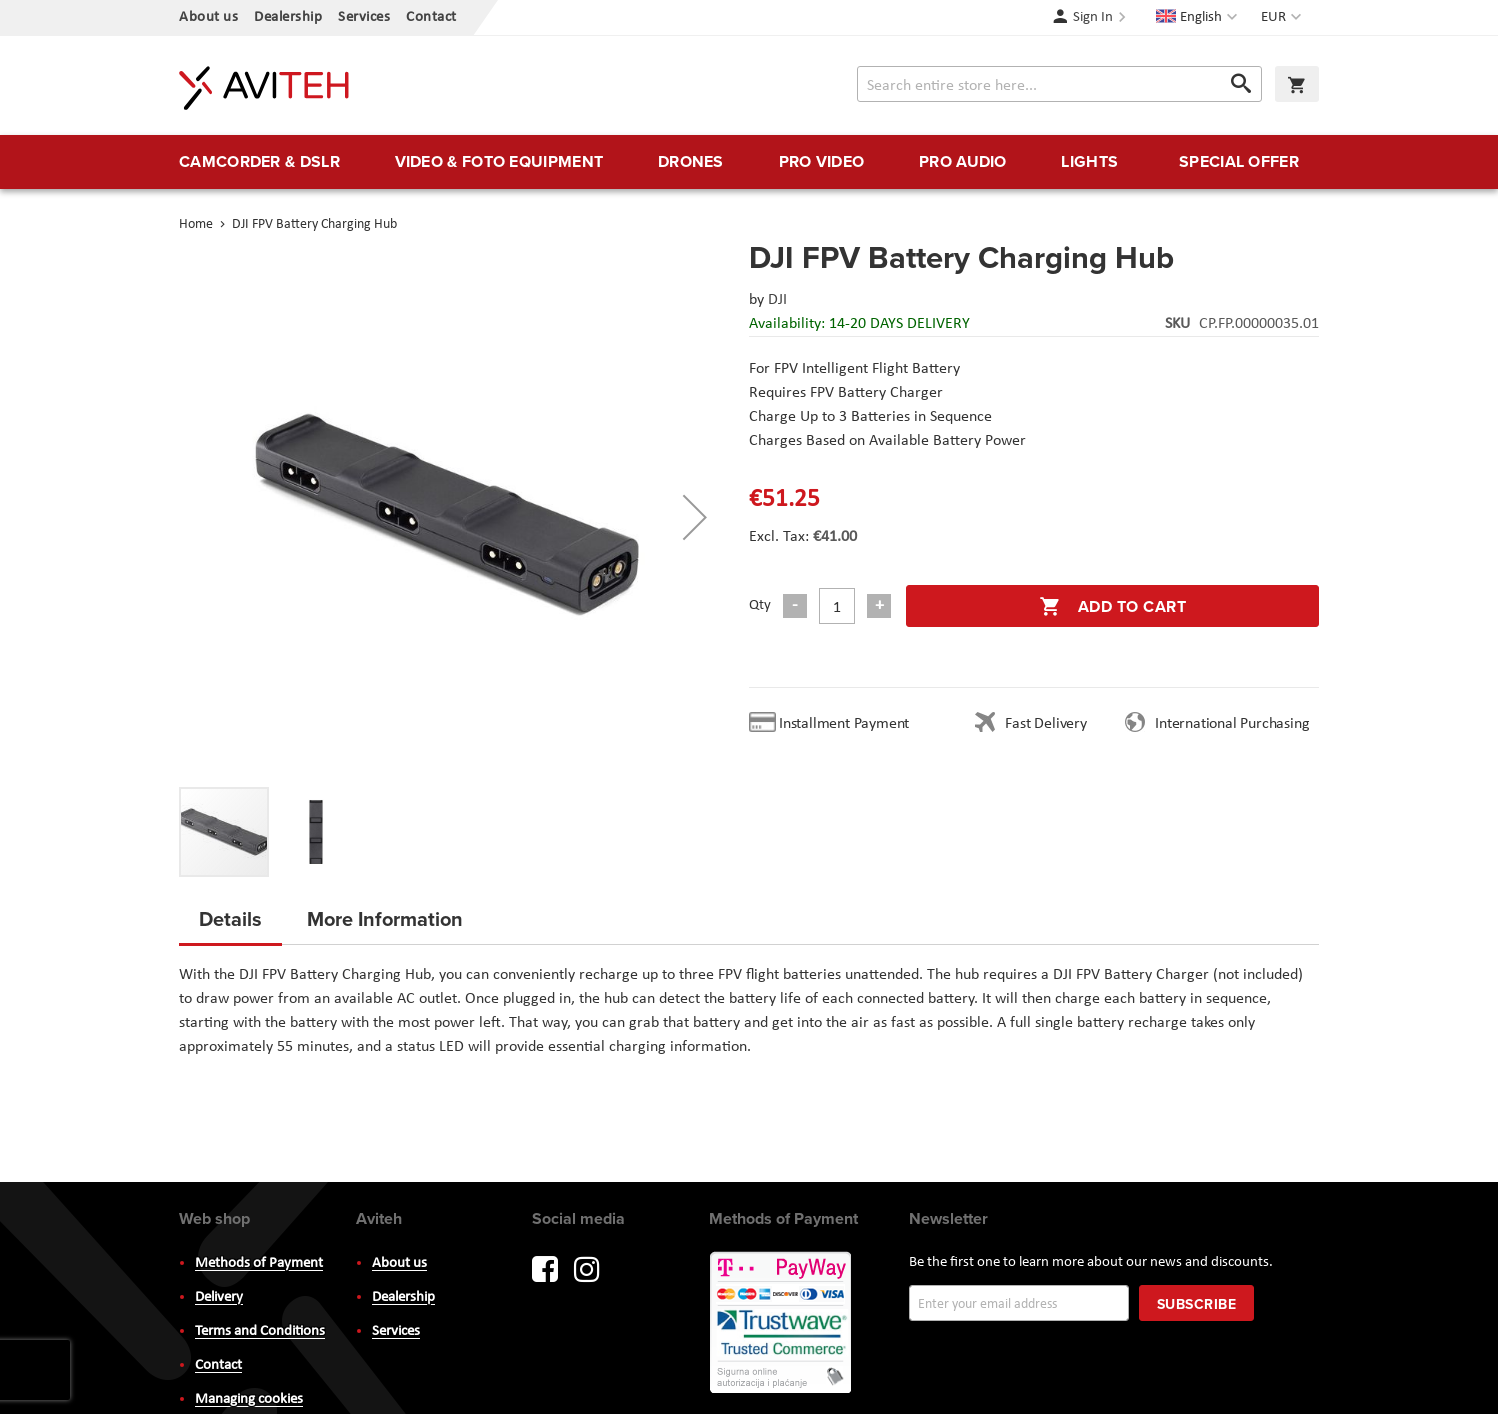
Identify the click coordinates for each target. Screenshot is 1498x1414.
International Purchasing (1236, 724)
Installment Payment (848, 724)
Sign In (1093, 17)
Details (230, 918)
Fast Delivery (1045, 724)
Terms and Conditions (260, 1331)
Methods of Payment (259, 1263)
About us (208, 17)
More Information (385, 918)
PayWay (782, 1324)
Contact (431, 17)
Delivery (219, 1297)
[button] (1283, 18)
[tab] (230, 925)
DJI (777, 300)
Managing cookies (249, 1399)
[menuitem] (259, 162)
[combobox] (1059, 84)
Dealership (288, 17)
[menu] (749, 162)
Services (364, 17)
